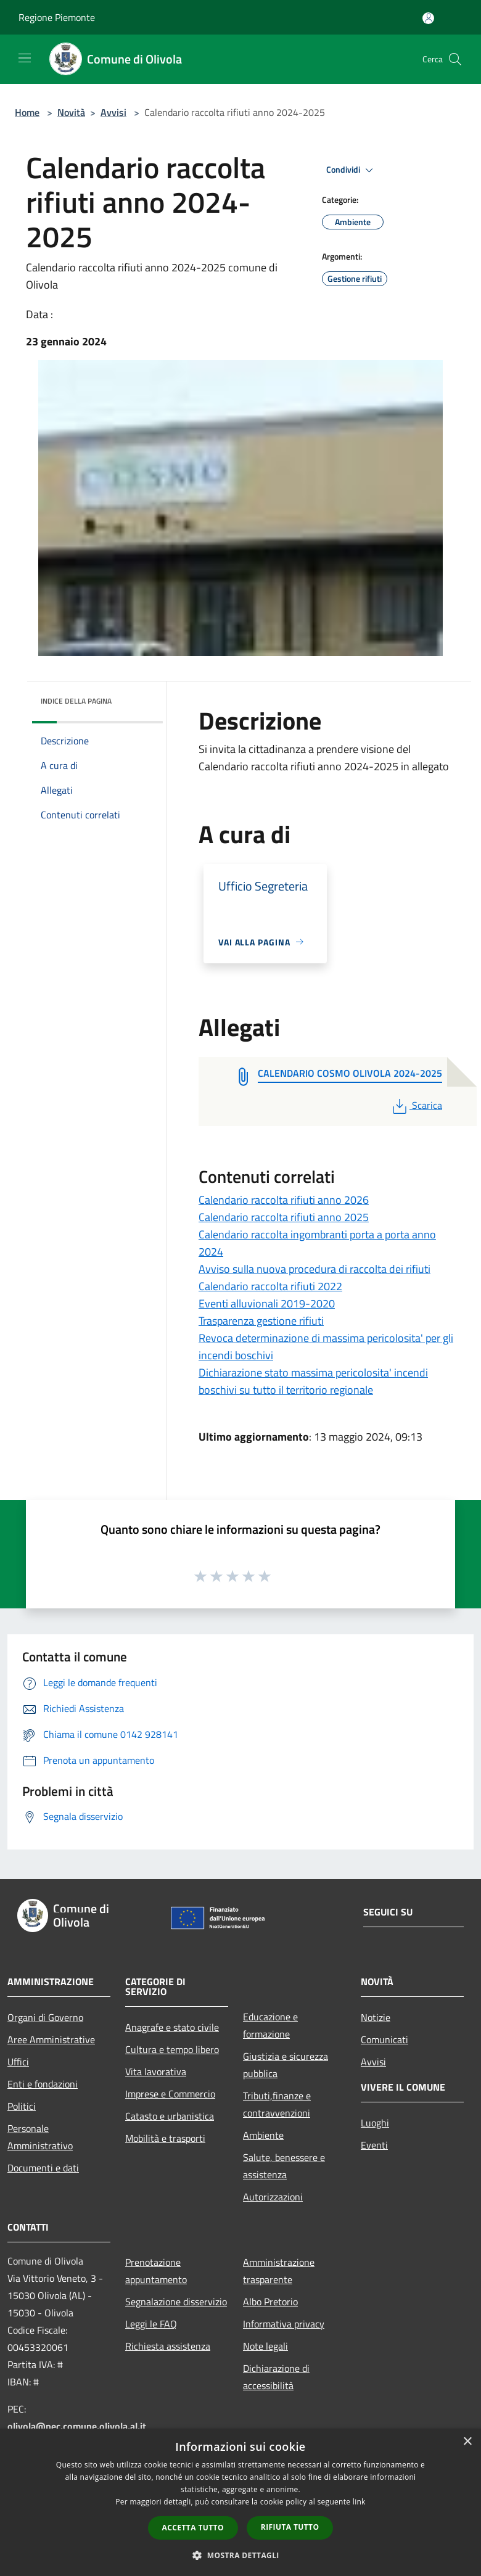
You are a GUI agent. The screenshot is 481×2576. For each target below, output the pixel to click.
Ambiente (263, 2135)
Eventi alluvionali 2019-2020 (267, 1303)
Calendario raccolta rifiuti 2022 (270, 1286)
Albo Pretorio (270, 2301)
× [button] (467, 2441)
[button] (240, 2555)
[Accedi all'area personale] (428, 18)
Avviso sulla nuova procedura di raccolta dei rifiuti (314, 1269)
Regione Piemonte (56, 17)
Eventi (374, 2145)
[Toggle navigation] (24, 58)
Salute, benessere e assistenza (284, 2166)
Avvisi (113, 112)
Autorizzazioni (273, 2196)
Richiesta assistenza (167, 2346)
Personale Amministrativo (40, 2137)
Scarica (416, 1105)
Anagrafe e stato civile (172, 2027)
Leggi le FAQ (151, 2323)
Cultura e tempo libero (172, 2049)
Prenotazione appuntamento (156, 2271)
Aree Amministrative (51, 2039)
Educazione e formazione (270, 2025)
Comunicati (384, 2039)
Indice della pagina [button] (76, 701)
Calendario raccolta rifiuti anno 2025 (284, 1217)
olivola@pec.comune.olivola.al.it (76, 2426)
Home (27, 112)
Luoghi (375, 2122)
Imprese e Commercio (170, 2093)
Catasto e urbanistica (169, 2116)
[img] (137, 698)
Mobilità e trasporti (165, 2138)
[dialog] (240, 2502)
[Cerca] (455, 59)
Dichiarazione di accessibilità (276, 2377)
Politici (21, 2106)
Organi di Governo (45, 2017)
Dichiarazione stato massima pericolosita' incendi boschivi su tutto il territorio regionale (313, 1381)
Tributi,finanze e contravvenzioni (277, 2104)
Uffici (18, 2061)
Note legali (265, 2346)
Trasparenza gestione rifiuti (261, 1320)
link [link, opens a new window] (359, 2501)
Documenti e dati (43, 2167)
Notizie (375, 2017)
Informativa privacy (283, 2323)
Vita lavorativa (155, 2071)
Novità (71, 112)
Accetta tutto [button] (193, 2527)
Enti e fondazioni (42, 2083)
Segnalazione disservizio (176, 2301)
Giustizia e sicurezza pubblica (285, 2065)
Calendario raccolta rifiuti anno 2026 (284, 1199)
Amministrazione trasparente (278, 2271)
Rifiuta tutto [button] (290, 2527)
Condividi (351, 170)
